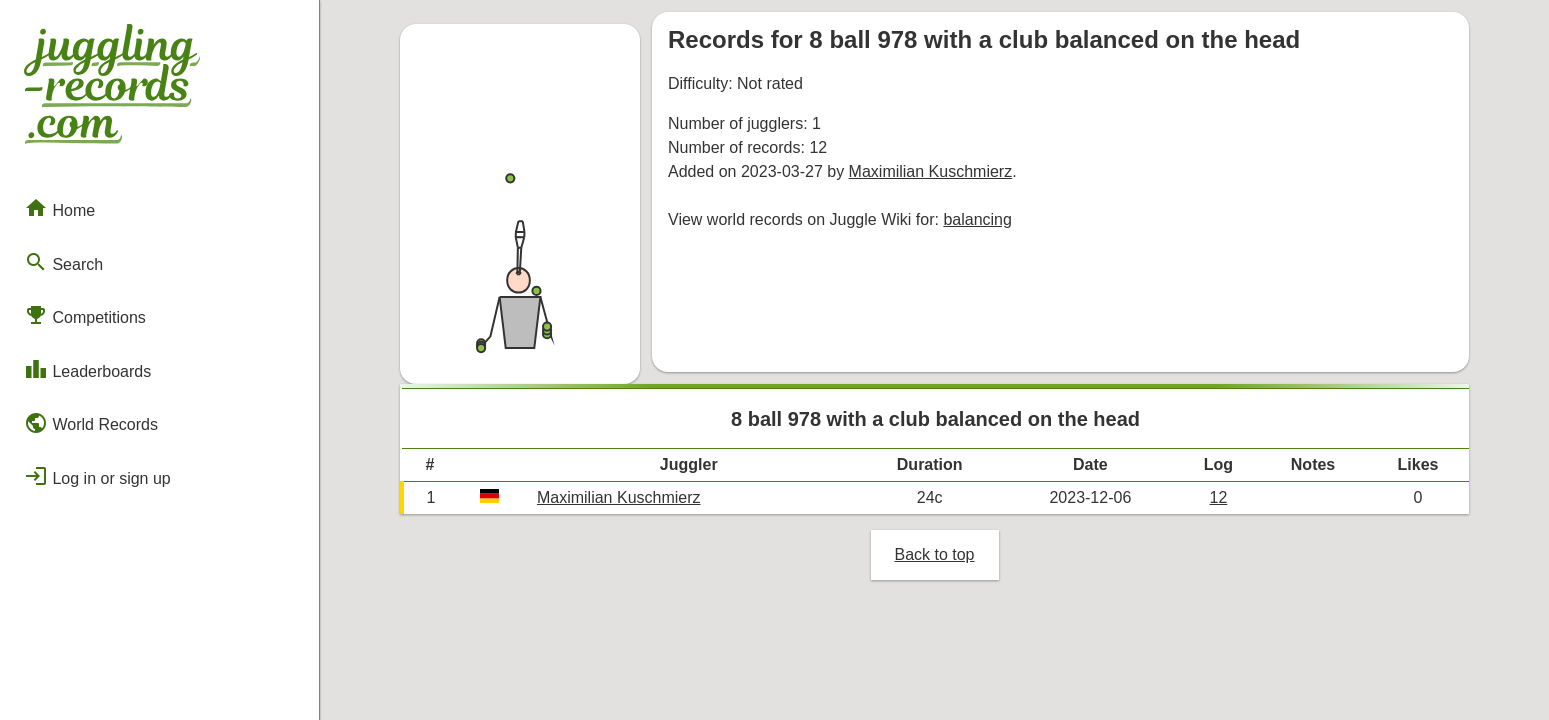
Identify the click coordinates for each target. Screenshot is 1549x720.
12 (1219, 497)
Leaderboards (87, 369)
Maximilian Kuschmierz (931, 171)
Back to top (934, 554)
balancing (977, 219)
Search (63, 262)
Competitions (85, 315)
